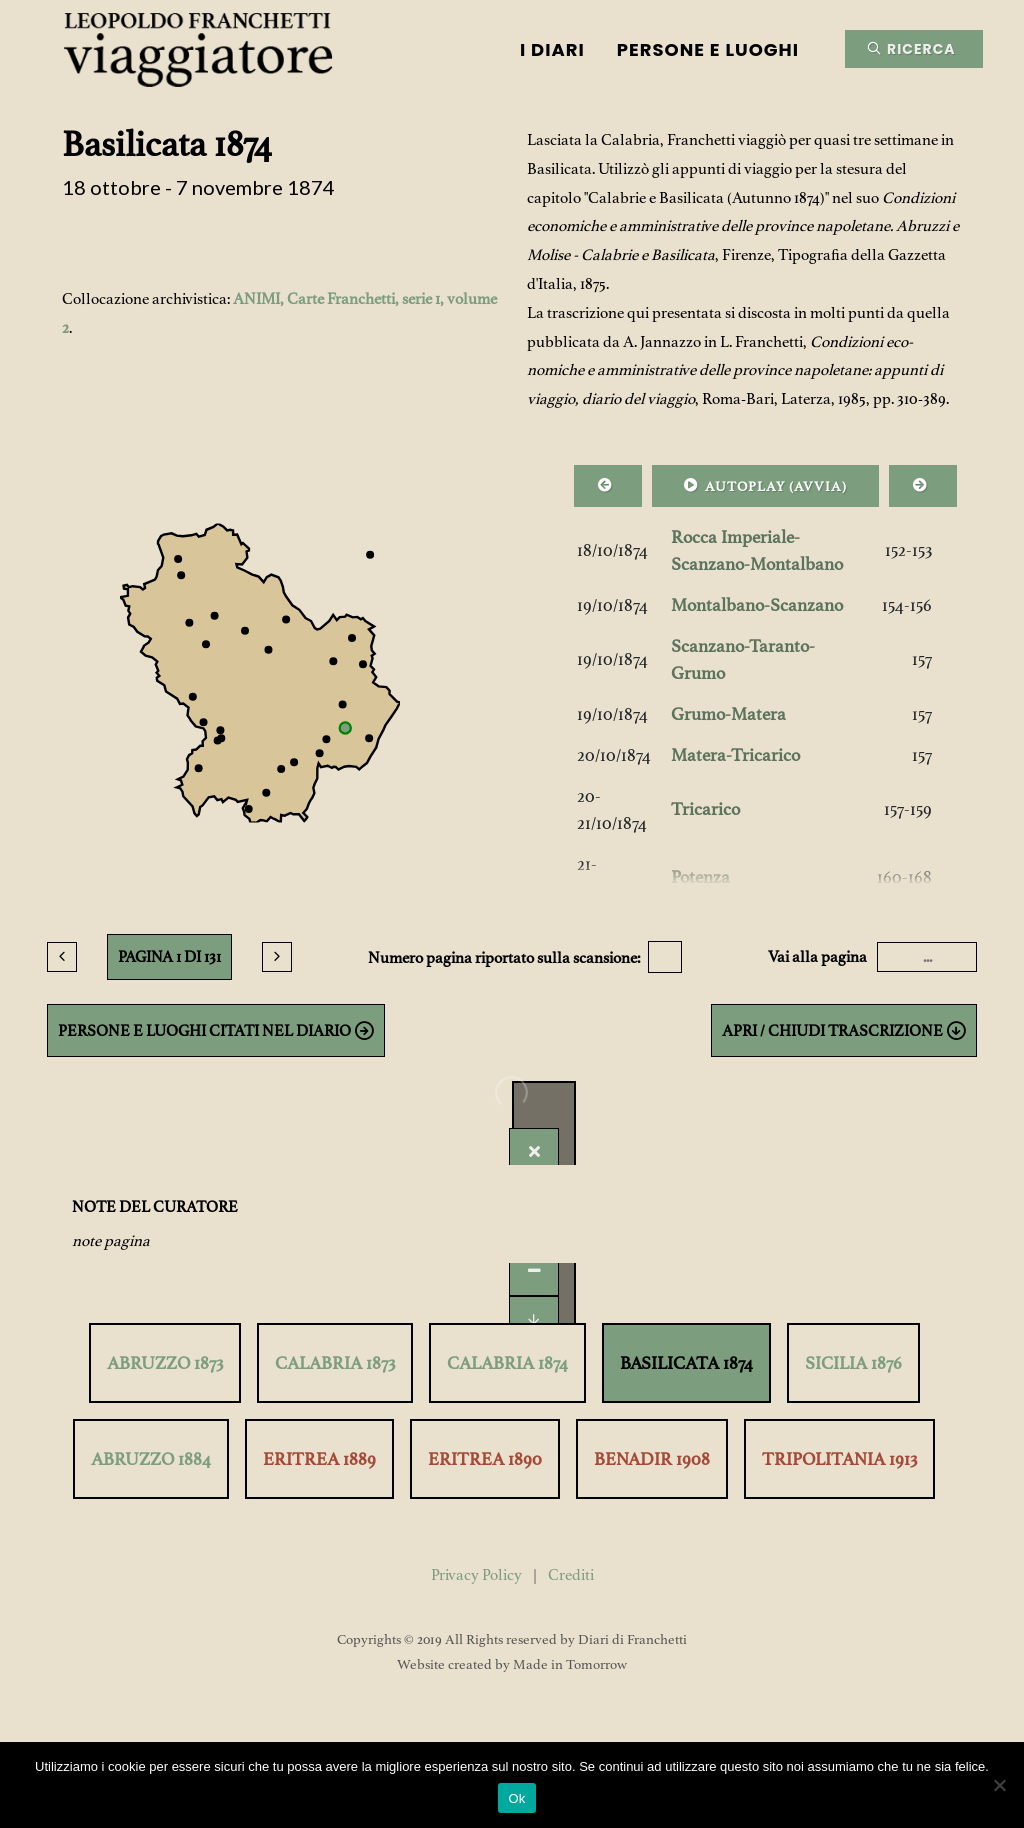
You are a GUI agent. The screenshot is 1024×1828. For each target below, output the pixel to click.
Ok (516, 1798)
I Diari (552, 49)
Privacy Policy (476, 1575)
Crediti (571, 1575)
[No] (999, 1785)
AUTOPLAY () (765, 485)
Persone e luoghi (708, 49)
